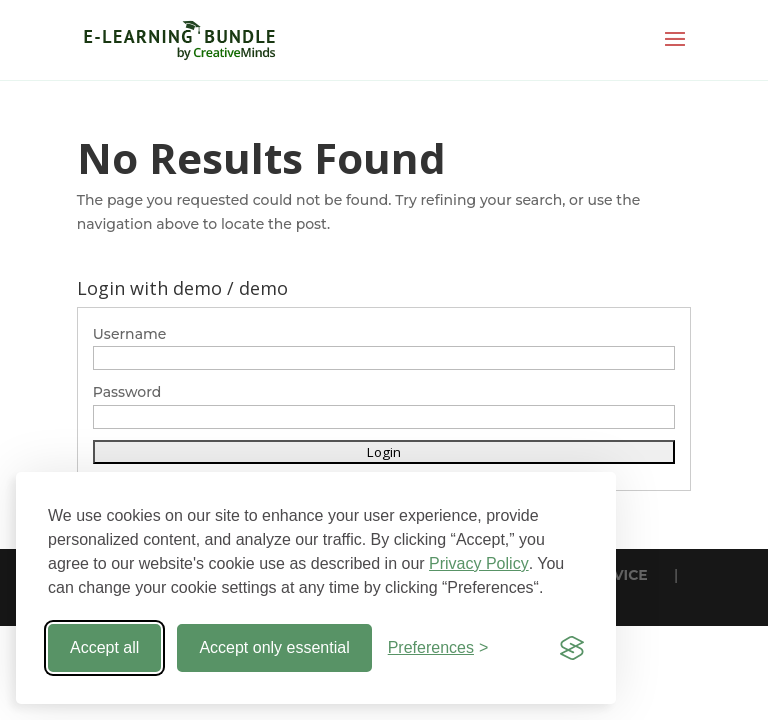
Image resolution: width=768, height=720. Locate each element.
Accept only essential (274, 647)
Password (127, 392)
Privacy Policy (479, 563)
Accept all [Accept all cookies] (104, 647)
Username (130, 334)
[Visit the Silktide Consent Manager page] (572, 648)
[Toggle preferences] (438, 648)
